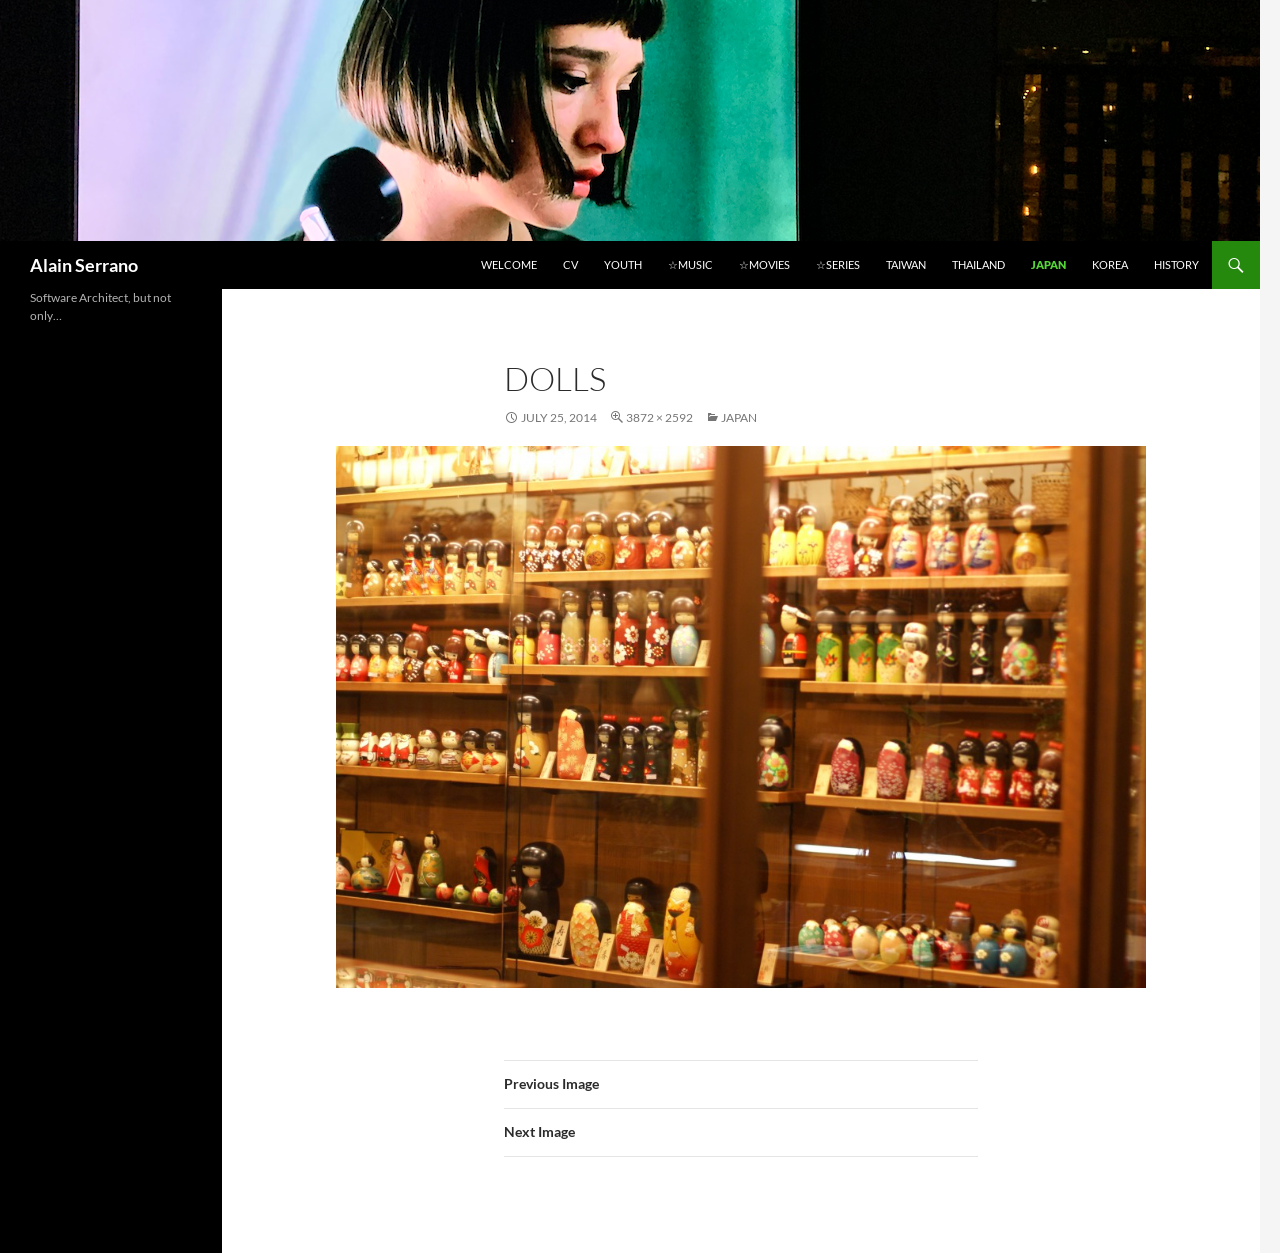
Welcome (509, 264)
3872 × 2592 (659, 417)
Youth (623, 264)
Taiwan (906, 264)
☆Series (838, 264)
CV (570, 264)
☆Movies (764, 264)
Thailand (978, 264)
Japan (1048, 264)
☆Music (690, 264)
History (1176, 264)
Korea (1110, 264)
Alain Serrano (84, 265)
